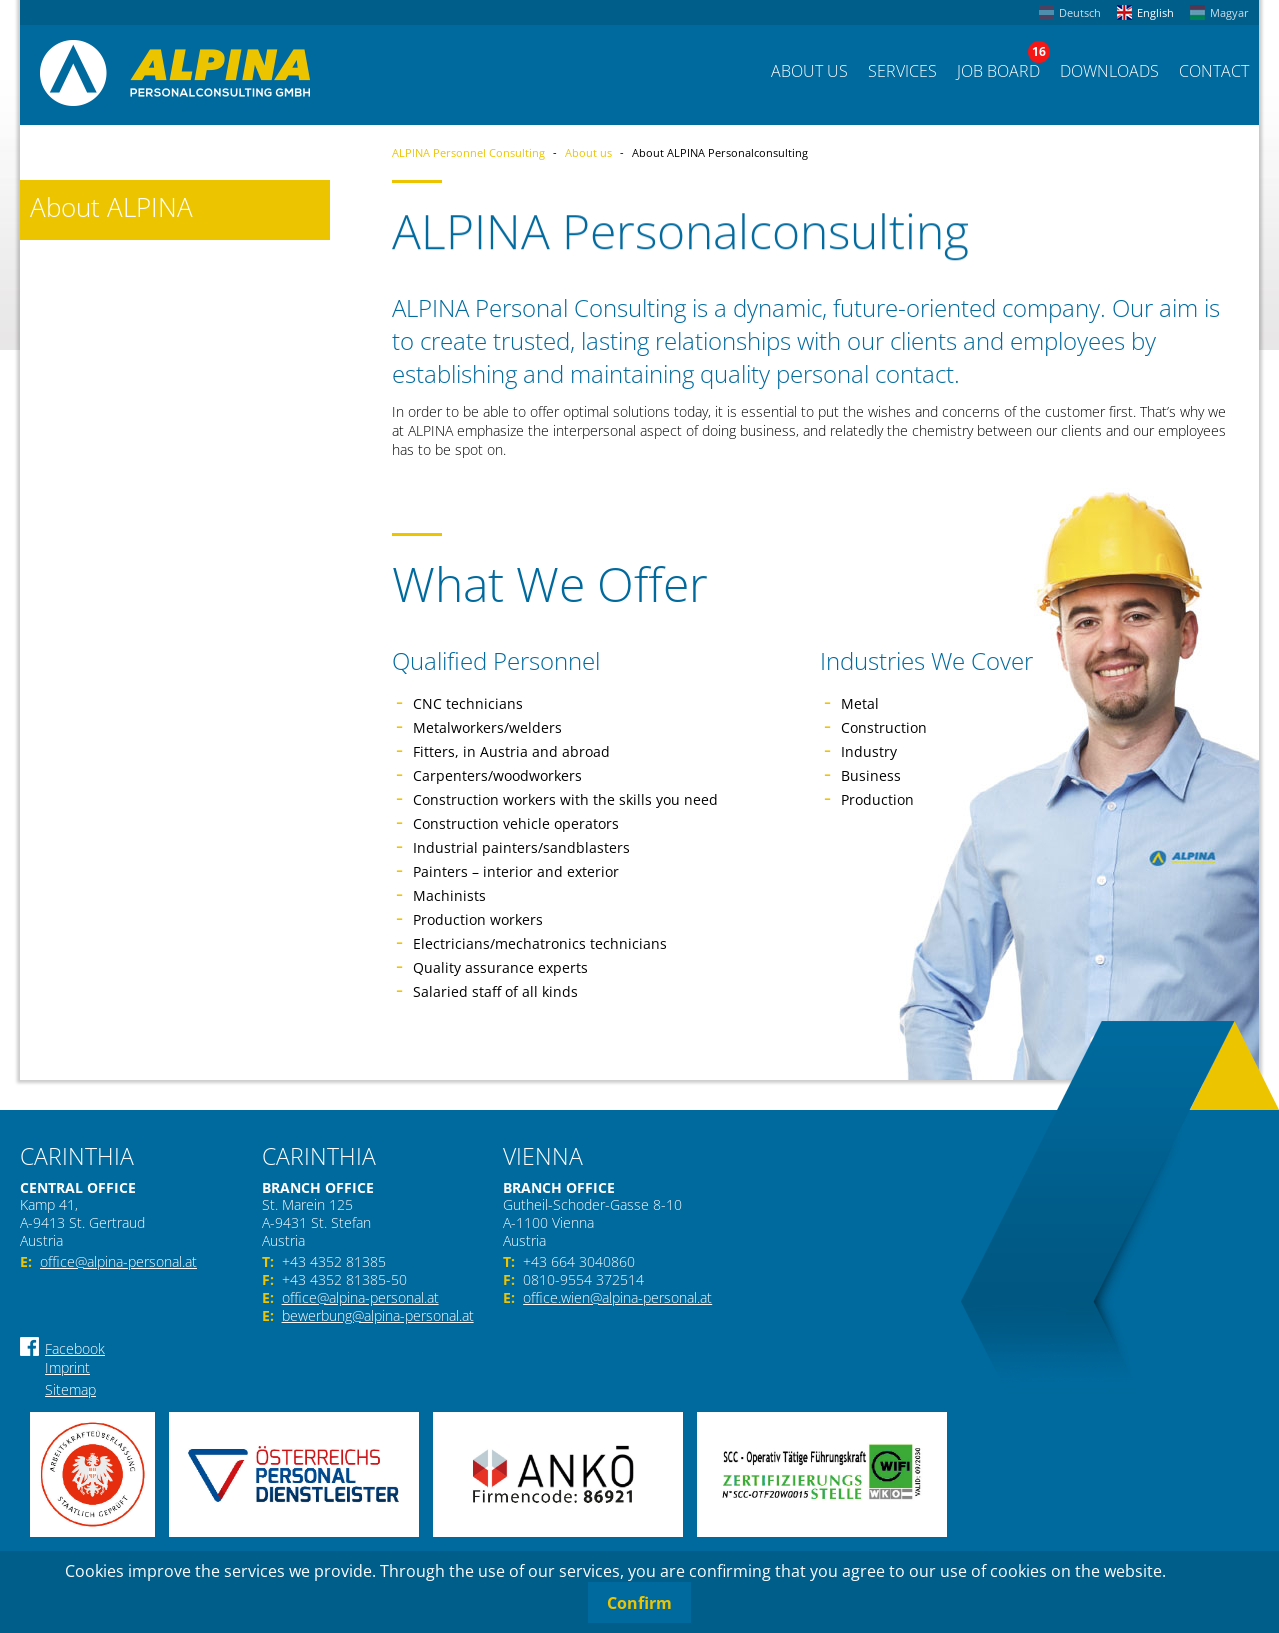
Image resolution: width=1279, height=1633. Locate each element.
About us (588, 152)
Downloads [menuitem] (1109, 71)
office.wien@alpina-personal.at (617, 1298)
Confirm (639, 1603)
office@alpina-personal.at (118, 1262)
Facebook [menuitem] (75, 1348)
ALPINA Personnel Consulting (468, 152)
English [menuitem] (1155, 12)
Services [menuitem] (902, 71)
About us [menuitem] (809, 71)
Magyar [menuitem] (1229, 12)
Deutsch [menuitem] (1080, 12)
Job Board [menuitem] (998, 71)
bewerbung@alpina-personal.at (378, 1316)
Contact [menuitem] (1214, 71)
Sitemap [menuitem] (70, 1389)
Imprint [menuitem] (67, 1367)
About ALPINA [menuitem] (111, 207)
